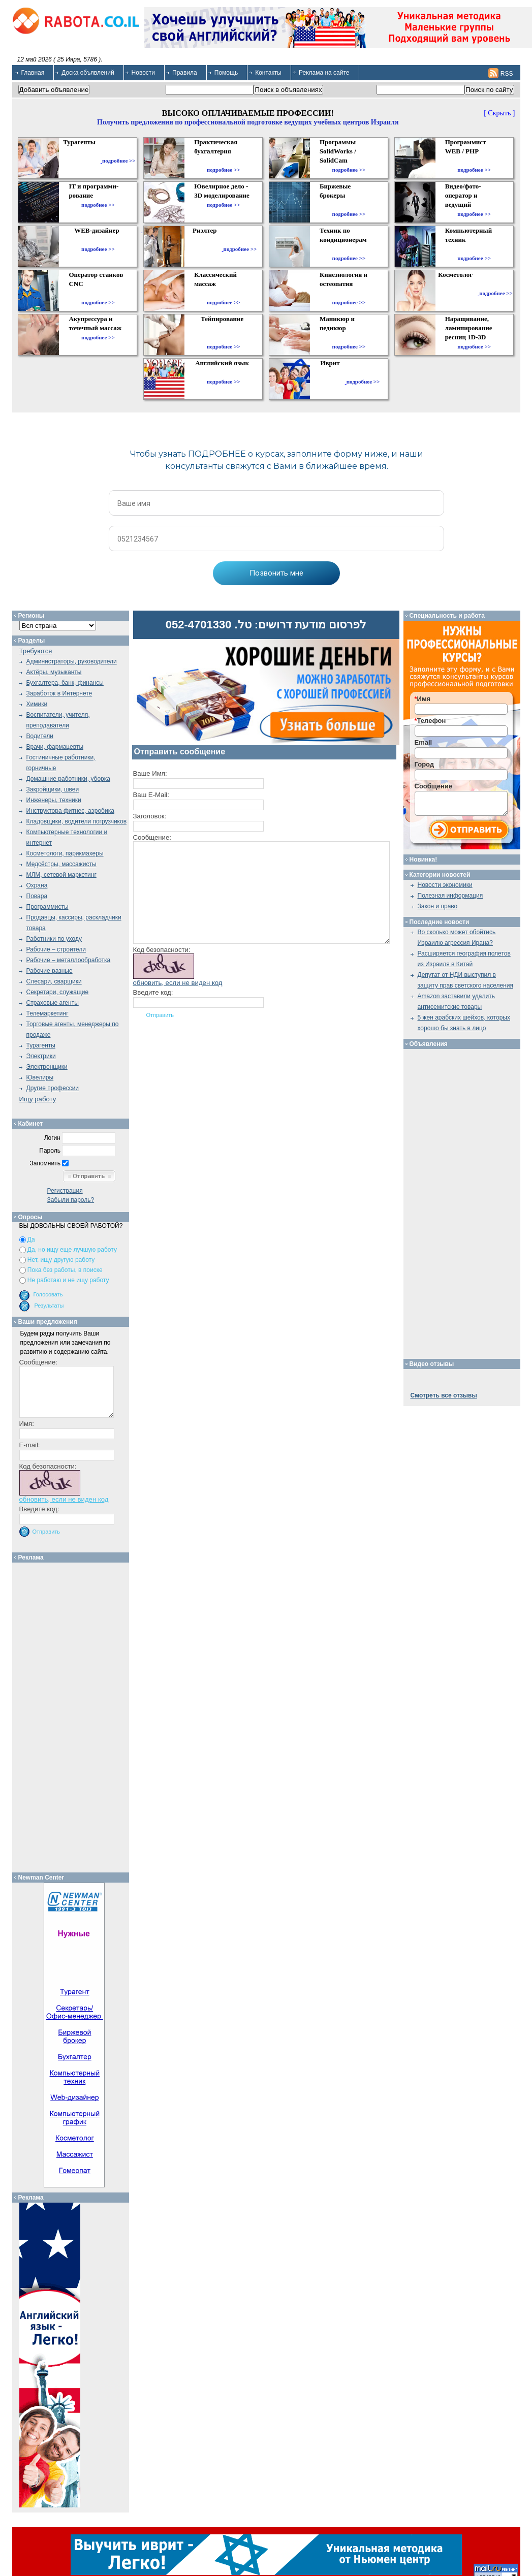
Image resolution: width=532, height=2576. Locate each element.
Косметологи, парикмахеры (65, 853)
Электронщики (47, 1066)
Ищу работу (37, 1099)
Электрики (41, 1056)
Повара (37, 896)
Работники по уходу (54, 938)
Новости (143, 72)
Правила (184, 72)
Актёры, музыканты (54, 672)
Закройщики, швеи (52, 789)
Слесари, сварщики (54, 981)
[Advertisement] (74, 1715)
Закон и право (438, 906)
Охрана (37, 885)
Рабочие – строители (56, 949)
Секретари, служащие (57, 992)
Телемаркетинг (47, 1013)
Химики (37, 704)
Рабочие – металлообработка (68, 960)
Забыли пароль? (71, 1199)
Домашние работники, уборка (68, 778)
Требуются (35, 651)
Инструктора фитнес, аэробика (70, 810)
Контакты (268, 72)
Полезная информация (450, 895)
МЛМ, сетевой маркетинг (61, 874)
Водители (39, 736)
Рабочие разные (49, 970)
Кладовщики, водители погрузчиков (76, 821)
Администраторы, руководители (71, 661)
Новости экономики (445, 884)
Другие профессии (52, 1088)
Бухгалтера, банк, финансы (65, 682)
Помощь (226, 72)
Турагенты (40, 1045)
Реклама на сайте (324, 72)
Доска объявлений (87, 72)
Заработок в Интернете (59, 693)
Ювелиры (40, 1077)
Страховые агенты (52, 1002)
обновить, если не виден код (178, 983)
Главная (33, 72)
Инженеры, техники (53, 800)
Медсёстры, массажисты (61, 864)
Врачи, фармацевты (55, 746)
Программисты (47, 906)
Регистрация (65, 1190)
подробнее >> (119, 160)
